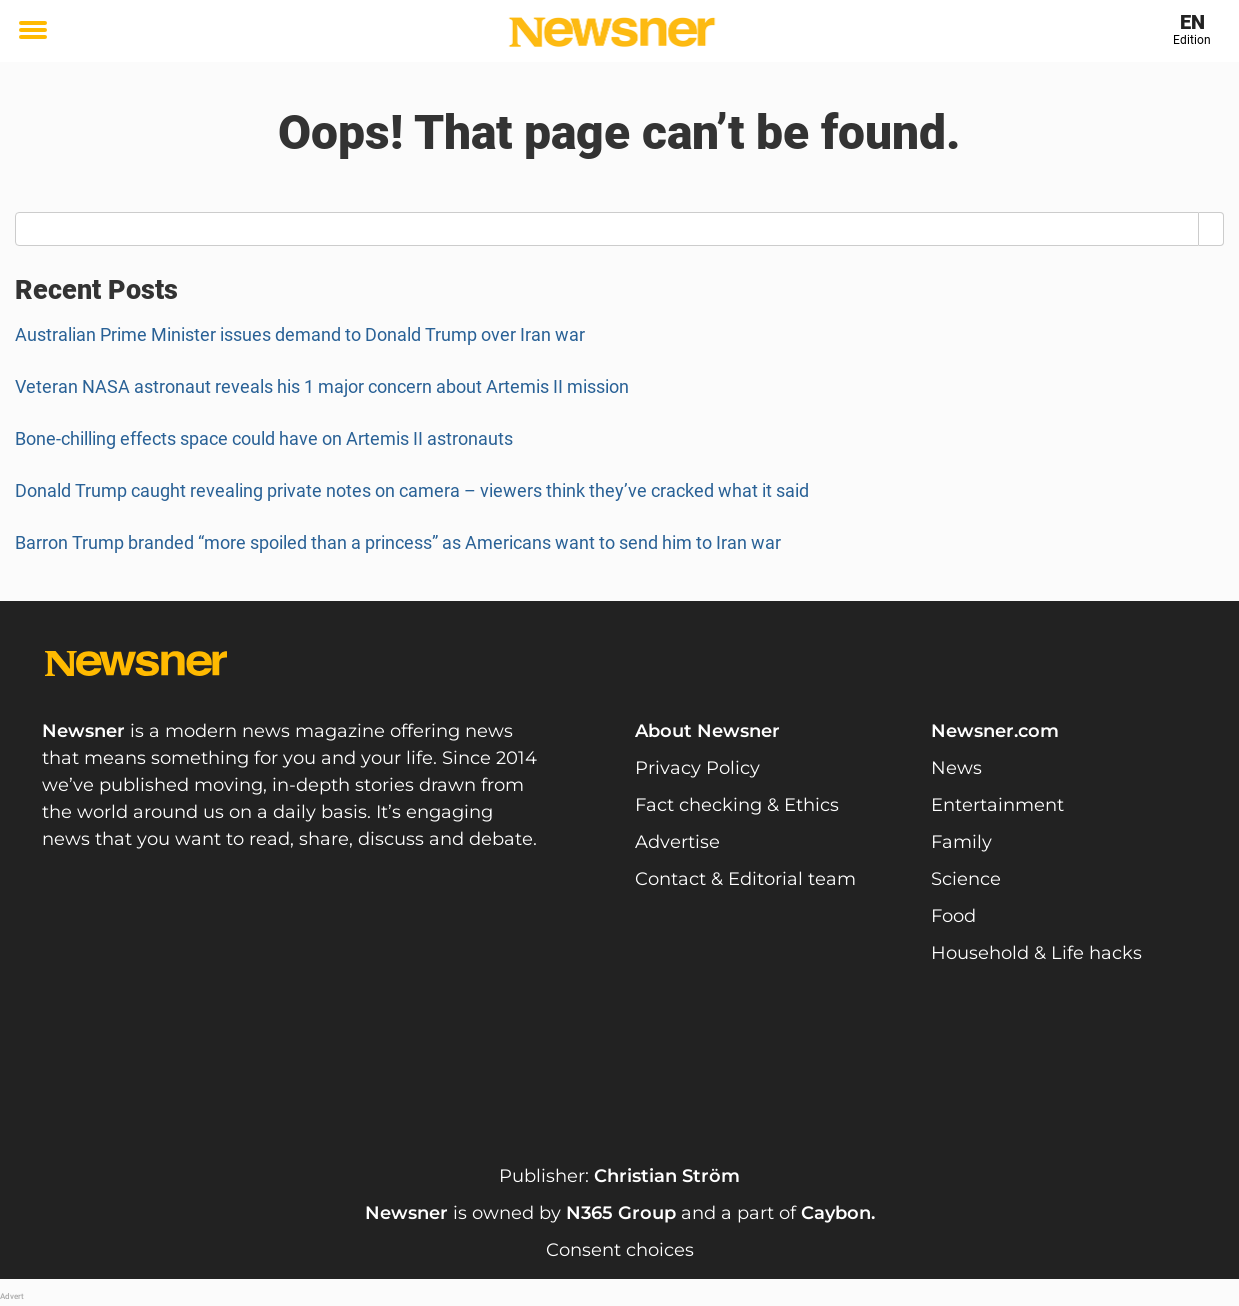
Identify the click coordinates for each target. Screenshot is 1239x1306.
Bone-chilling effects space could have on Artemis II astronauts (264, 438)
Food (953, 916)
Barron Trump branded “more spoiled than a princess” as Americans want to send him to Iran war (398, 542)
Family (961, 842)
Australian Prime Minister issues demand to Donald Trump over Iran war (300, 334)
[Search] (1211, 229)
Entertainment (997, 805)
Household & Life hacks (1036, 953)
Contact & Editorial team (745, 879)
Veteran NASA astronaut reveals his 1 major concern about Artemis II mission (322, 386)
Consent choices (620, 1250)
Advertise (677, 842)
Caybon (836, 1213)
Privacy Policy (697, 768)
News (956, 768)
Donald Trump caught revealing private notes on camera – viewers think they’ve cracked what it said (412, 490)
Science (966, 879)
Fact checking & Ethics (737, 805)
